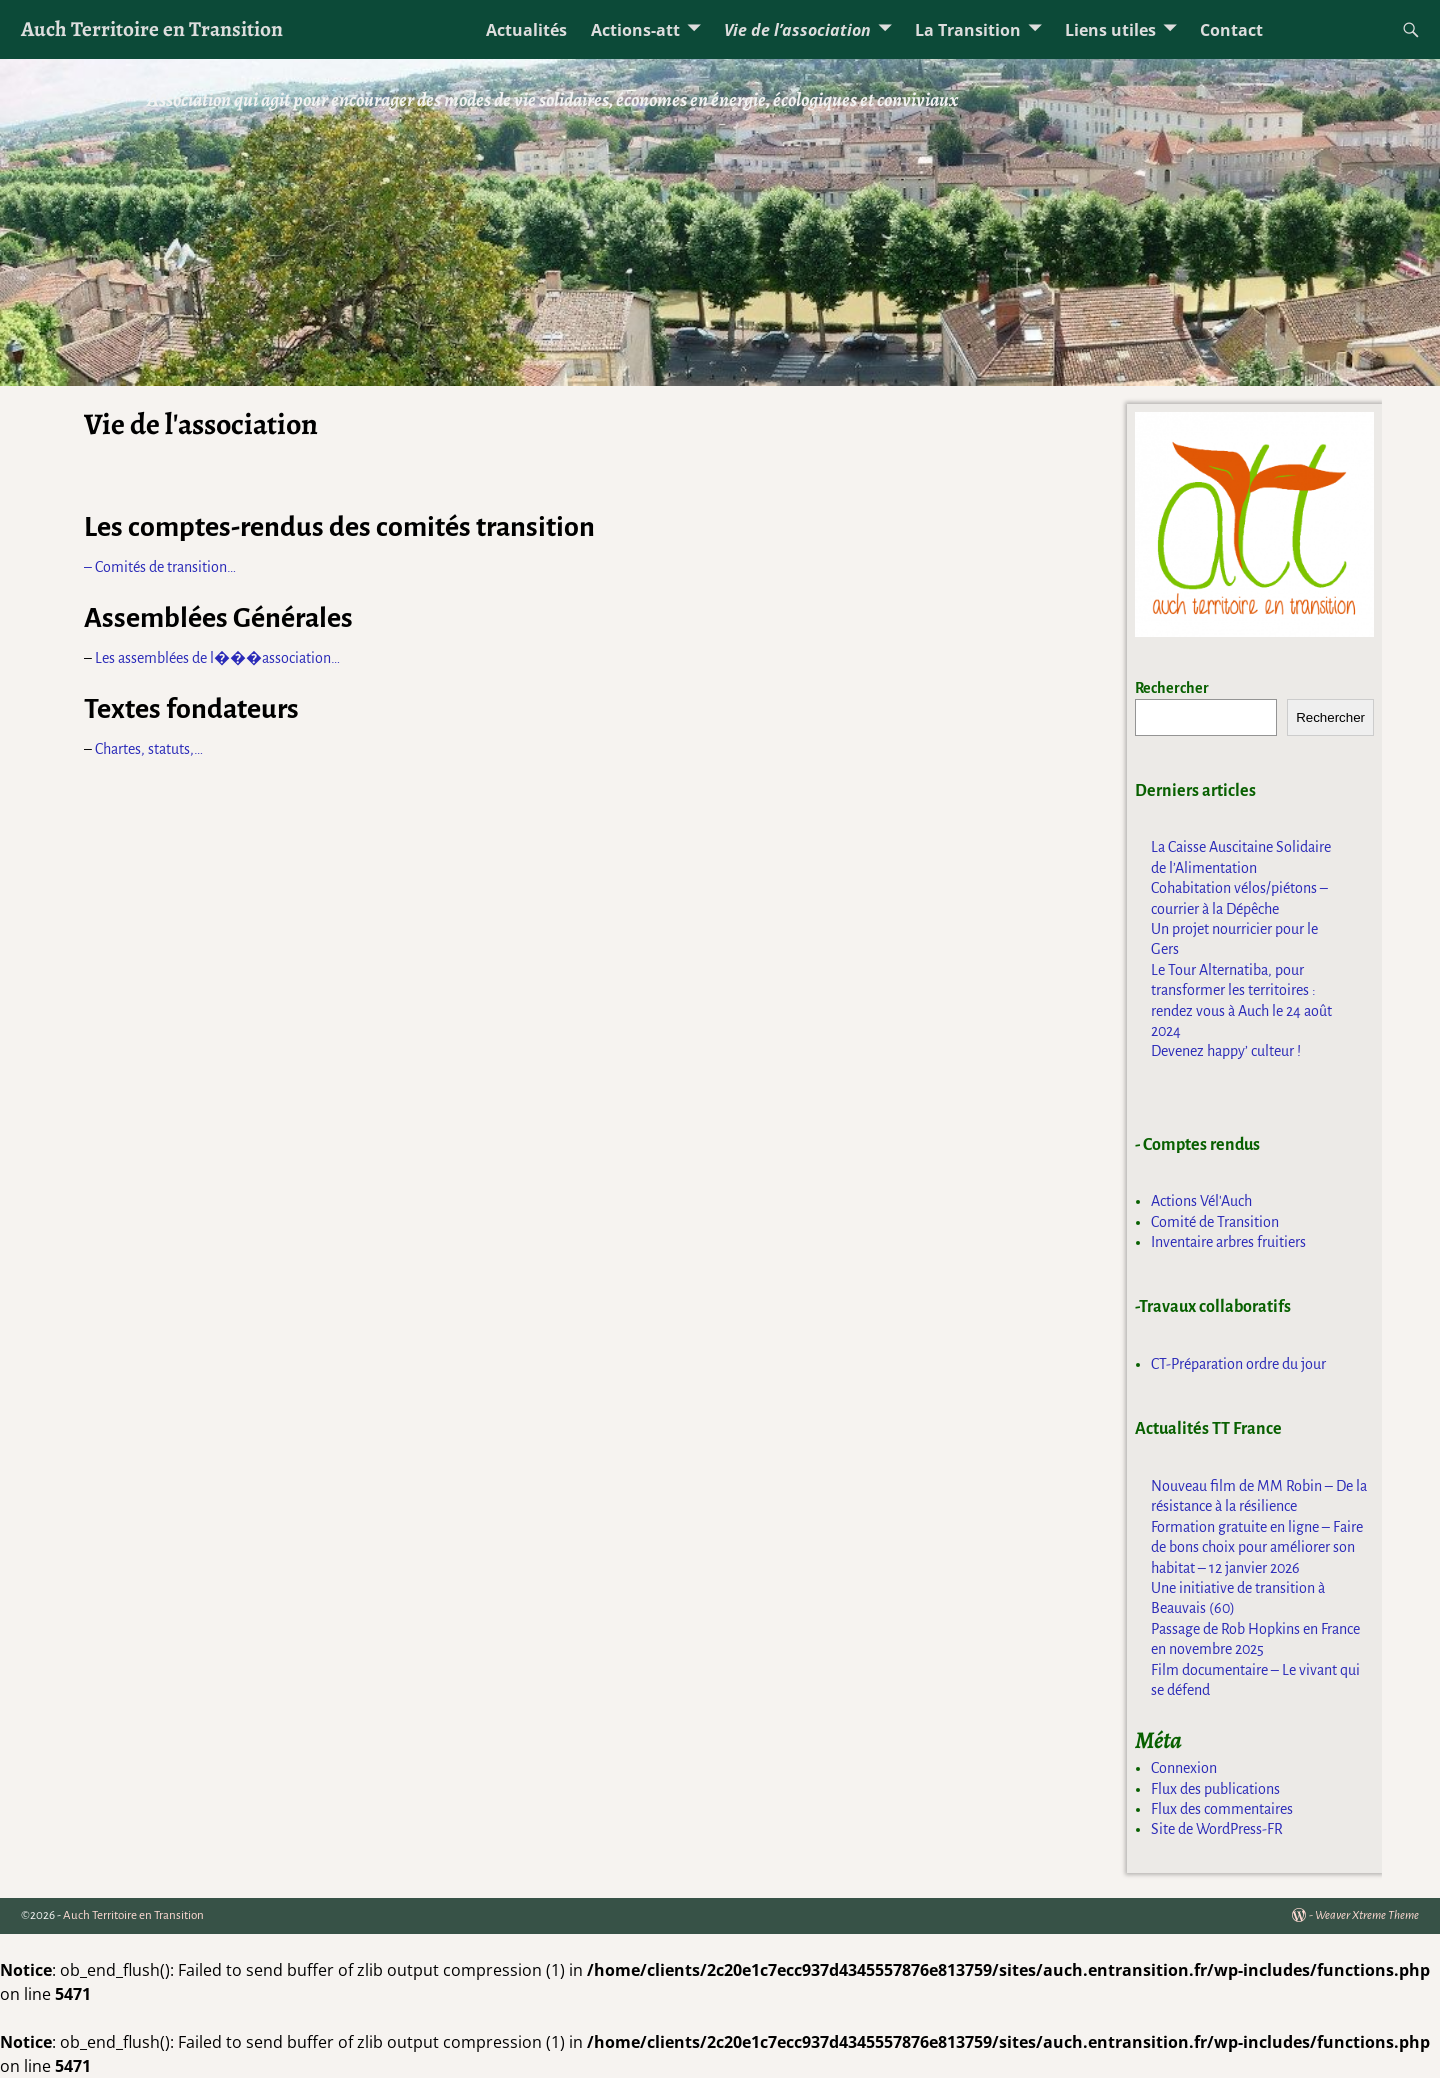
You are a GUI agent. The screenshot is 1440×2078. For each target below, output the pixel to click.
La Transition (968, 30)
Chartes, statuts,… (149, 749)
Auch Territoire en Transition (152, 28)
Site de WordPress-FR (1217, 1829)
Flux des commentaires (1222, 1809)
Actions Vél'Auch (1201, 1201)
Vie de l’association (797, 30)
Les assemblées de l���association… (217, 658)
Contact (1231, 30)
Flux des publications (1215, 1789)
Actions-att (635, 30)
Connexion (1184, 1768)
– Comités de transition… (160, 567)
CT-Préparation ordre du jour (1238, 1364)
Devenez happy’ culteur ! (1226, 1051)
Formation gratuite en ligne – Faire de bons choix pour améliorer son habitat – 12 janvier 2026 (1257, 1547)
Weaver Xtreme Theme (1367, 1915)
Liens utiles (1110, 30)
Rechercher (1172, 688)
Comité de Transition (1215, 1222)
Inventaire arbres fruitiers (1228, 1242)
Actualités (526, 30)
